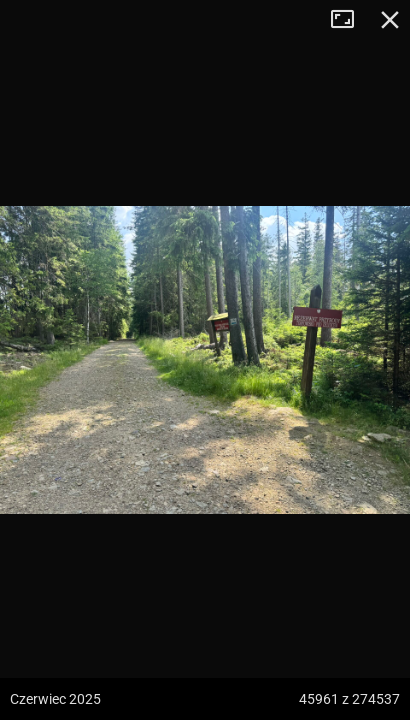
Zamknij (390, 20)
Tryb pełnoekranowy (350, 20)
